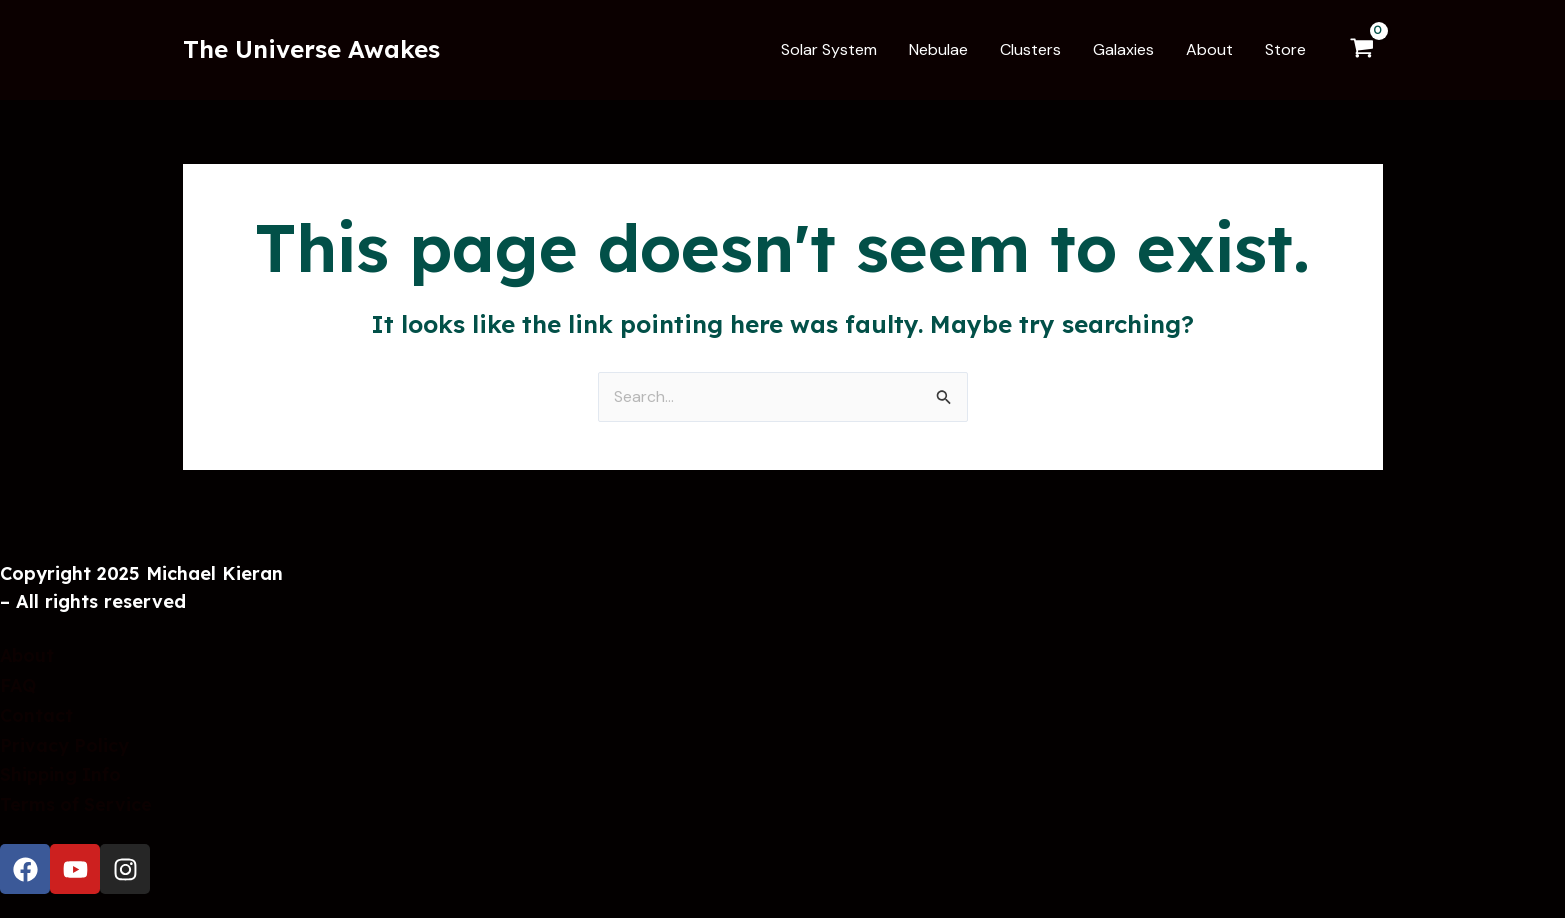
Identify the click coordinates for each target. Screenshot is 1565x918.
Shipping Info (62, 775)
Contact (36, 718)
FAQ (18, 689)
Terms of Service (77, 804)
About (28, 660)
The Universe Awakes (311, 49)
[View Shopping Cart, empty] (1362, 50)
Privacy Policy (65, 747)
